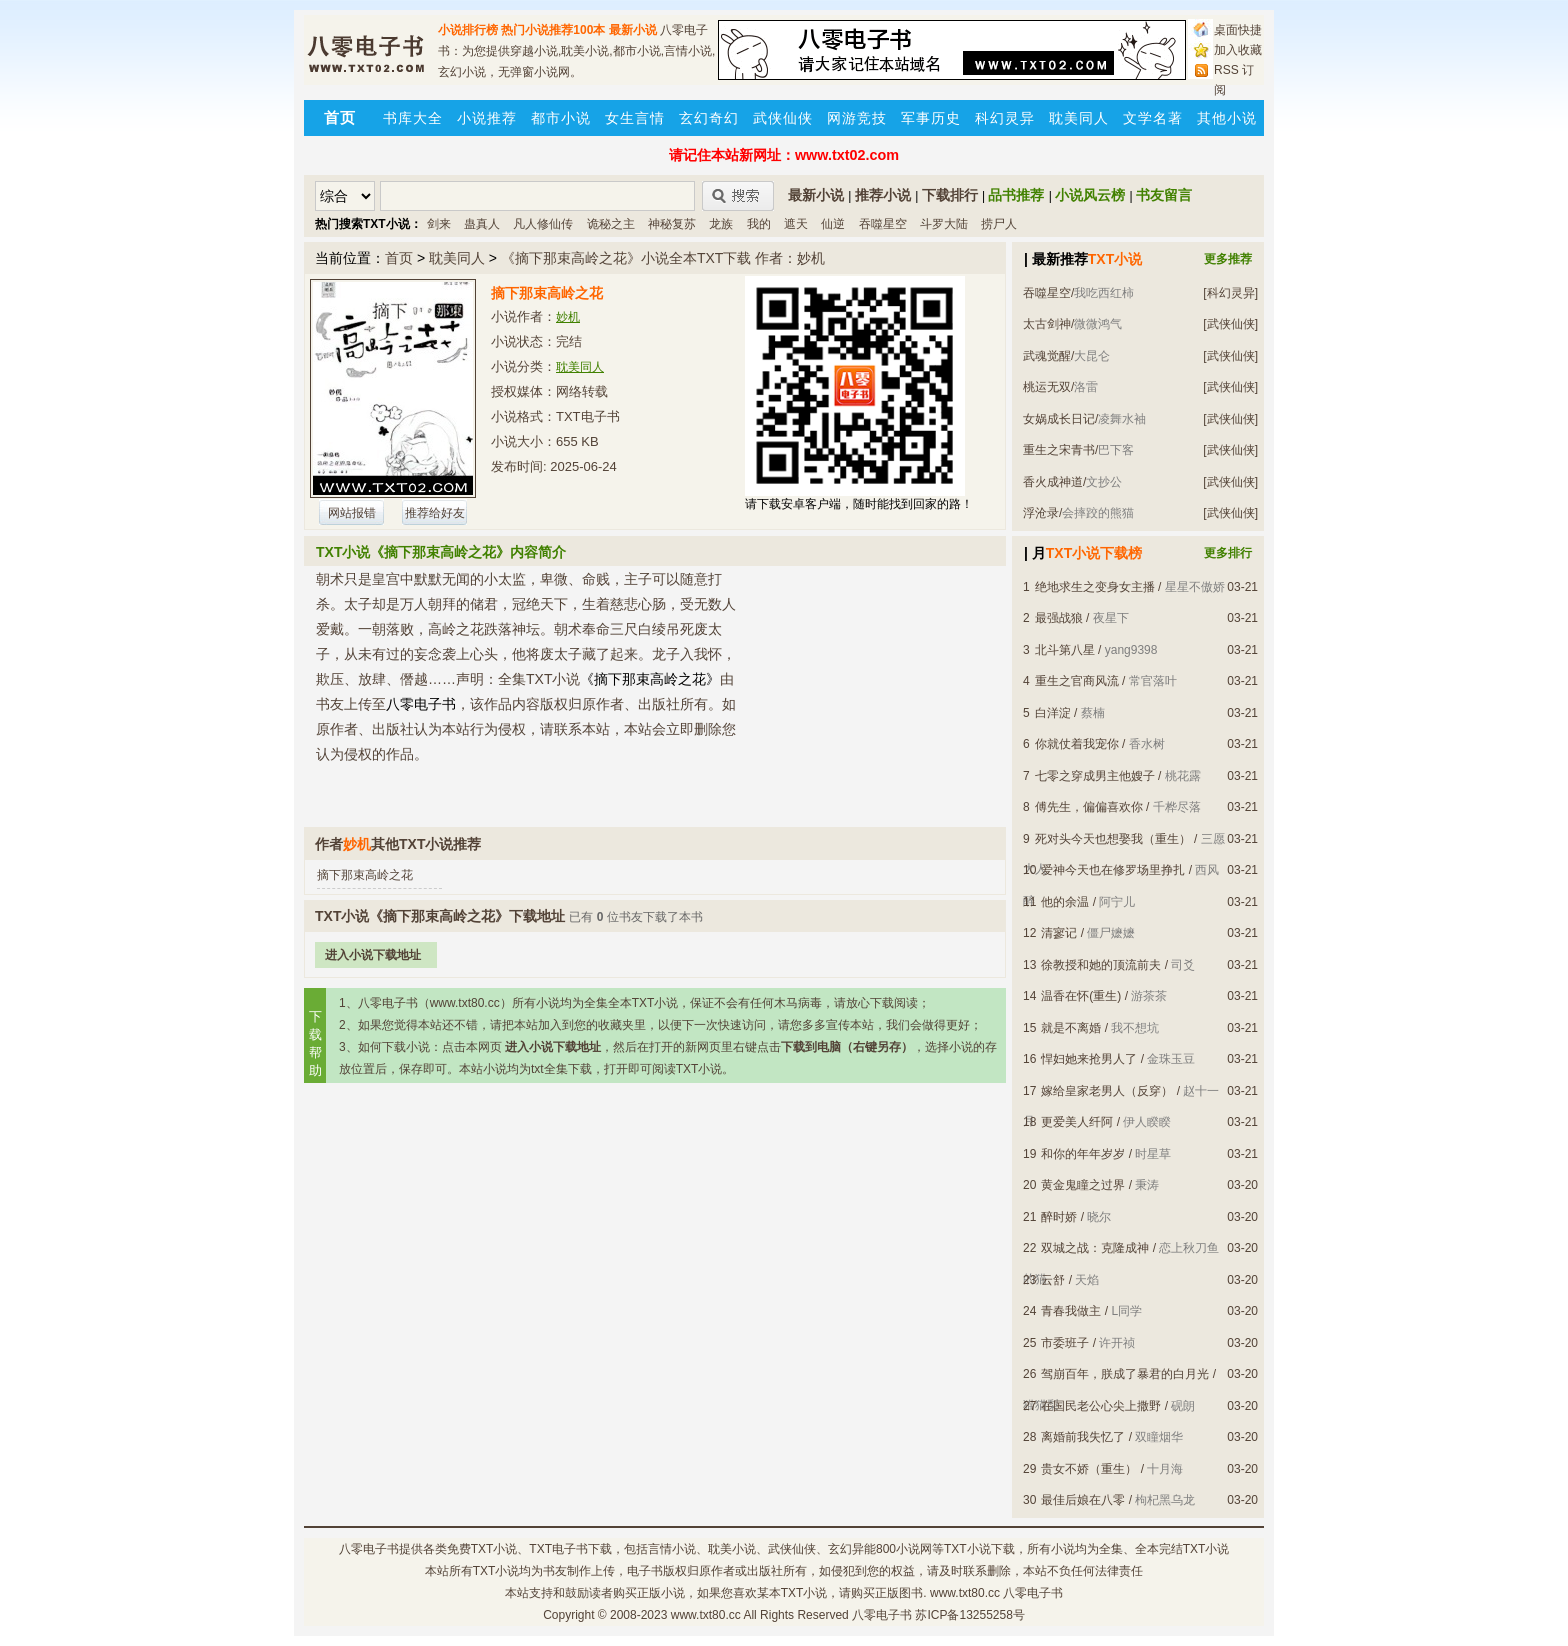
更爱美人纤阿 (1077, 1122)
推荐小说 (883, 195)
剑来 (439, 224)
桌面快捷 (1238, 30)
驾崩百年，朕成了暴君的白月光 (1125, 1374)
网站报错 (352, 513)
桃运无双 (1047, 387)
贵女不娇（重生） (1089, 1469)
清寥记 (1059, 933)
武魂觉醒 (1047, 356)
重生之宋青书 (1059, 450)
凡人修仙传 (543, 224)
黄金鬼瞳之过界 (1083, 1185)
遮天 (796, 224)
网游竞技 (857, 118)
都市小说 (561, 118)
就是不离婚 (1071, 1028)
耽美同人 (1079, 118)
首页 (399, 258)
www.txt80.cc (706, 1615)
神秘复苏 (672, 224)
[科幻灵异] (1230, 293)
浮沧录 (1041, 513)
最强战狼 (1059, 618)
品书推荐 (1016, 195)
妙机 (568, 317)
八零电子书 (369, 1549)
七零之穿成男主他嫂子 (1095, 776)
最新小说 (633, 30)
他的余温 (1065, 902)
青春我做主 (1071, 1311)
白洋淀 (1053, 713)
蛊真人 (482, 224)
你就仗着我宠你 (1077, 744)
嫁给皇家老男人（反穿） (1107, 1091)
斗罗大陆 (944, 224)
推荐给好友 (435, 513)
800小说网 (904, 1549)
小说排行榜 (468, 30)
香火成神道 (1053, 482)
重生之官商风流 (1077, 681)
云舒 (1053, 1280)
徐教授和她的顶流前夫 (1101, 965)
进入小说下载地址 (373, 955)
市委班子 (1065, 1343)
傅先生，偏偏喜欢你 (1089, 807)
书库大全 (413, 118)
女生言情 (635, 118)
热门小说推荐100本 (553, 30)
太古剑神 (1047, 324)
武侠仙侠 (783, 118)
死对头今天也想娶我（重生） (1113, 839)
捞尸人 (999, 224)
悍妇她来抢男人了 (1089, 1059)
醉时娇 (1059, 1217)
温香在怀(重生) (1081, 996)
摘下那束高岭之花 (365, 875)
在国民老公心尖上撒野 (1101, 1406)
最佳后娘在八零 (1083, 1500)
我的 (759, 224)
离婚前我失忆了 (1083, 1437)
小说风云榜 (1090, 195)
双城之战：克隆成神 (1095, 1248)
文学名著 (1153, 118)
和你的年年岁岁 (1083, 1154)
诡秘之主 (611, 224)
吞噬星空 (883, 224)
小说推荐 (487, 118)
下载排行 (950, 195)
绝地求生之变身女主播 (1095, 587)
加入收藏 (1238, 50)
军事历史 (931, 118)
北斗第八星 (1065, 650)
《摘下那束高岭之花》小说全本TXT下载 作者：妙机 (663, 258)
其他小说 (1227, 118)
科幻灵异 (1005, 118)
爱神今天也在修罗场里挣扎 (1113, 870)
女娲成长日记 (1059, 419)
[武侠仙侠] (1230, 324)
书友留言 (1164, 195)
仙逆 (833, 224)
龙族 (721, 224)
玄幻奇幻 (709, 118)
